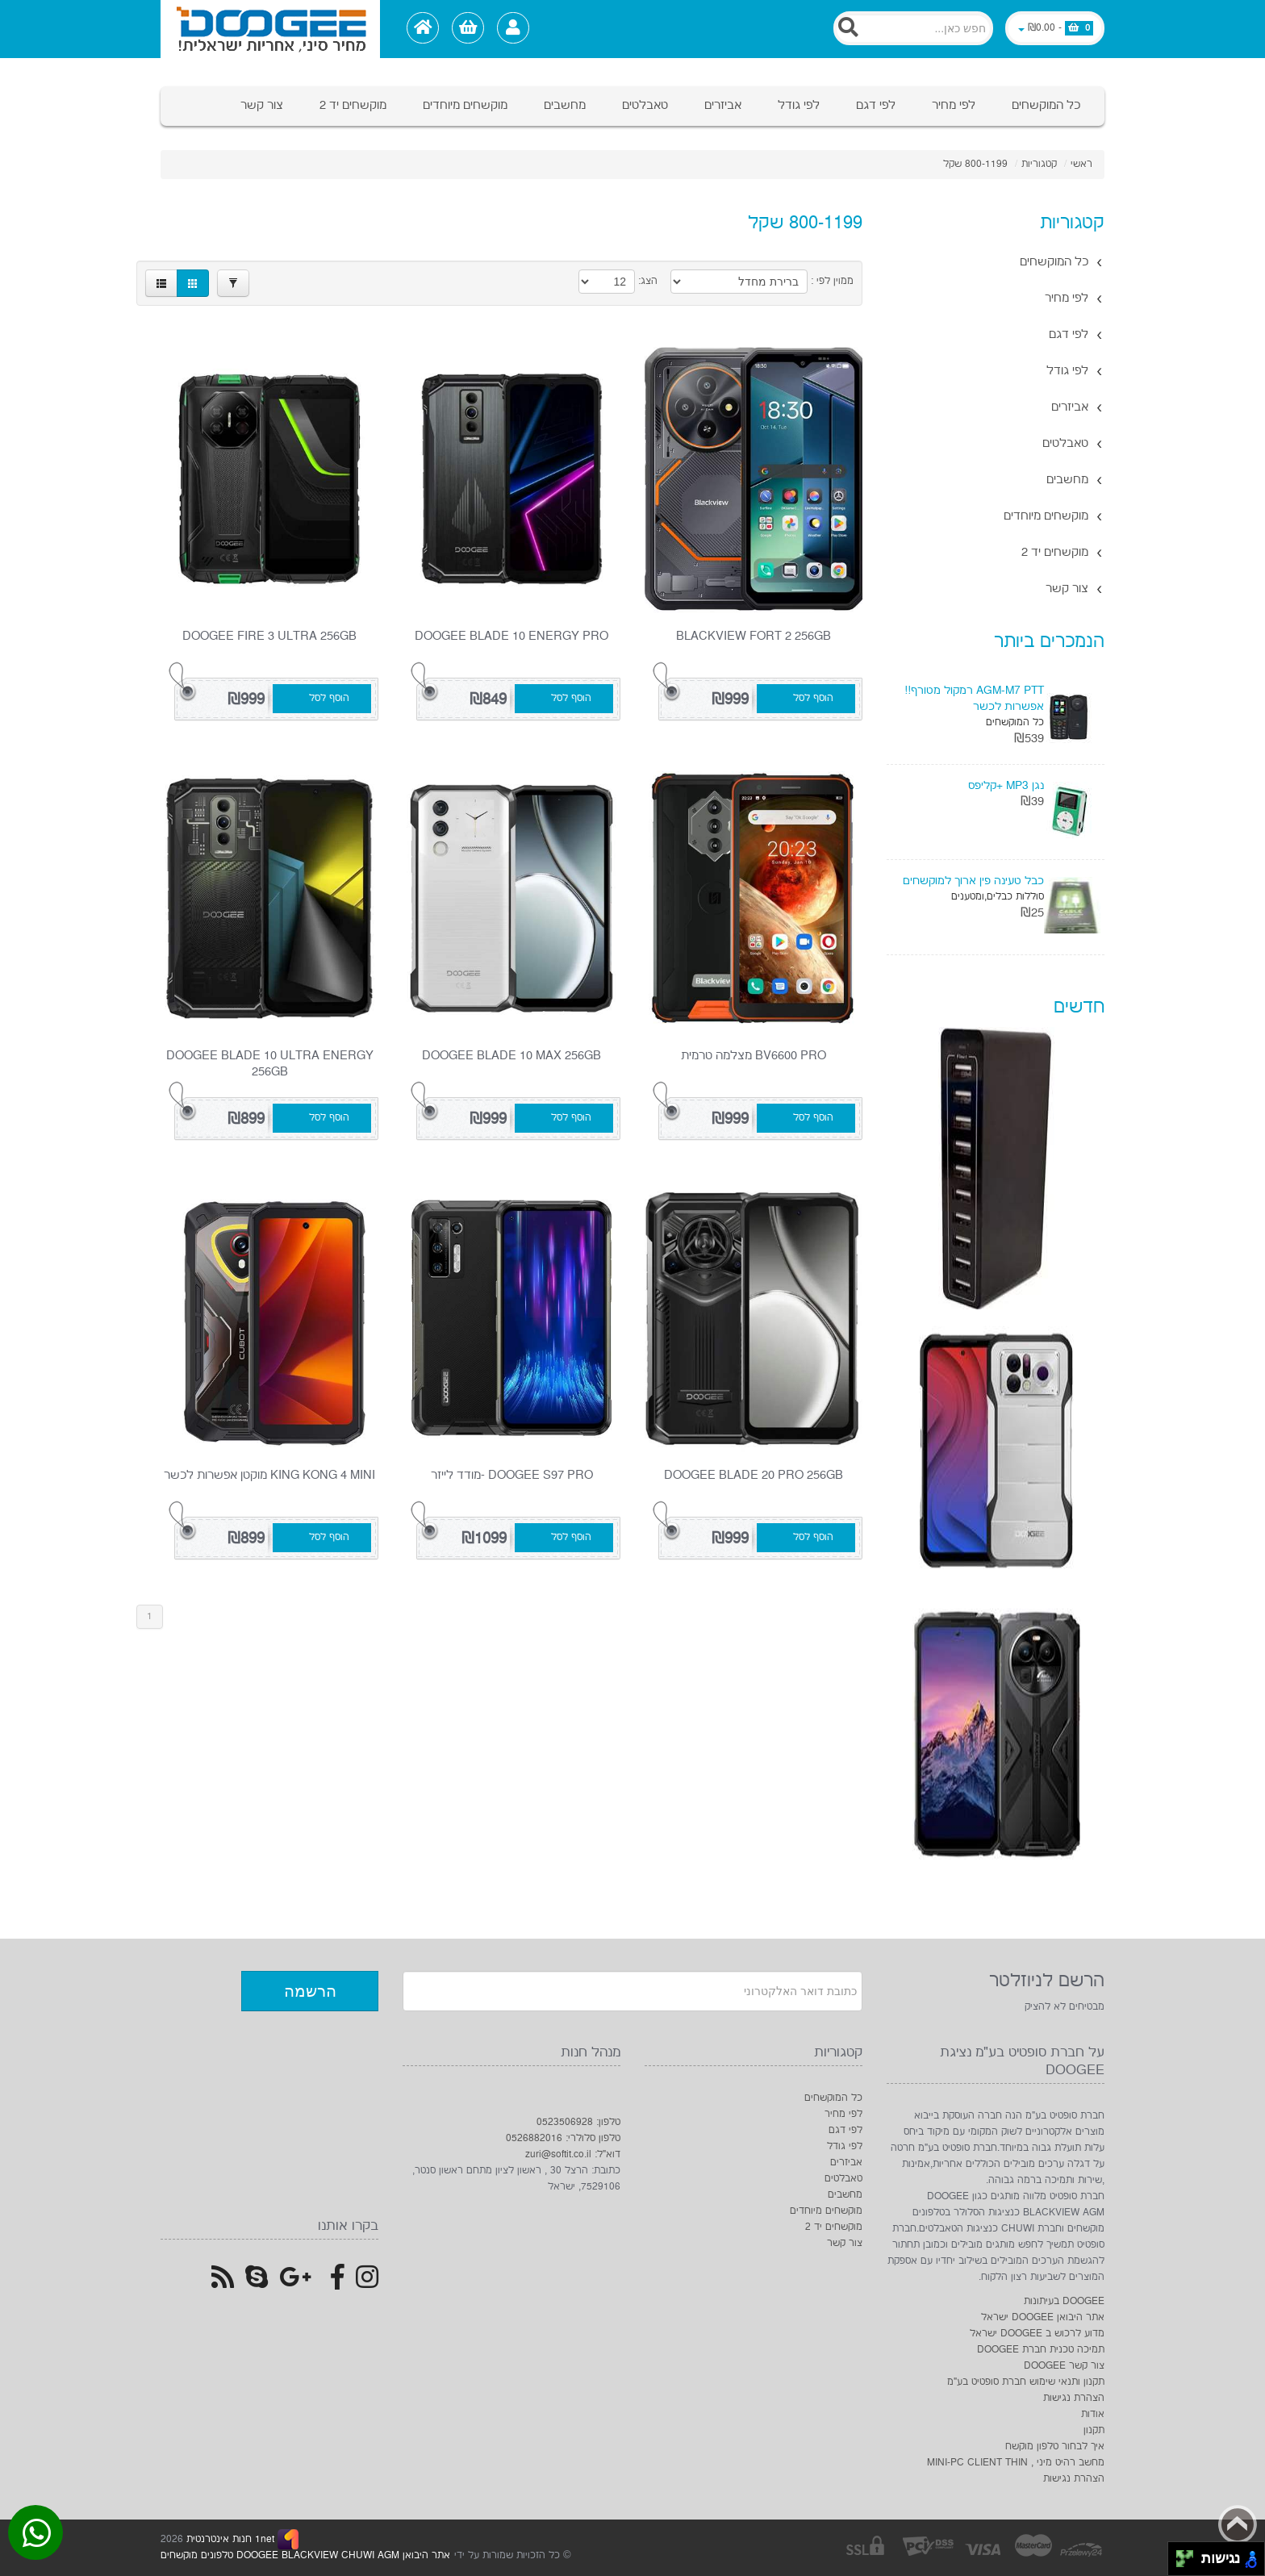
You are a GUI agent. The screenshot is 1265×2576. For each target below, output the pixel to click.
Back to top (1237, 2524)
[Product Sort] (739, 281)
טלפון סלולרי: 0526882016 (563, 2138)
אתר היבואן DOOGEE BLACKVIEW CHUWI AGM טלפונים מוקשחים (305, 2555)
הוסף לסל (813, 698)
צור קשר (261, 105)
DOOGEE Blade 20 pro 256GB (753, 1475)
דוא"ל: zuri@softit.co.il (572, 2154)
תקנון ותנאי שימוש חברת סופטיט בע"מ (1025, 2382)
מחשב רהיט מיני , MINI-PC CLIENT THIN (1015, 2463)
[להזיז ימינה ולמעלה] (1189, 2554)
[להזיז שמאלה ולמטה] (1180, 2563)
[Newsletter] (632, 1991)
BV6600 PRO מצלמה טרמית (753, 1056)
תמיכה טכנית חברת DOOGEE (1040, 2350)
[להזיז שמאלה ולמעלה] (1180, 2554)
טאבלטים (645, 105)
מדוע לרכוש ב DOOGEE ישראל (1037, 2334)
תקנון (1093, 2430)
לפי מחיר (953, 105)
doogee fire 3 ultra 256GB (269, 636)
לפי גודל (799, 105)
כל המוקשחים (1046, 105)
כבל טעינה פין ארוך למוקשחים (973, 881)
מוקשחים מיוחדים (465, 105)
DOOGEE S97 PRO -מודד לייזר (512, 1475)
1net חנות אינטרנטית (228, 2539)
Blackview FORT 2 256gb (753, 636)
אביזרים (722, 105)
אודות (1092, 2414)
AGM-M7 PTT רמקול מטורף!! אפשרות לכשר (974, 698)
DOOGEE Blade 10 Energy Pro (511, 636)
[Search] (913, 28)
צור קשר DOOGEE (1064, 2366)
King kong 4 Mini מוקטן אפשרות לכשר (269, 1475)
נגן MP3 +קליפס (1006, 785)
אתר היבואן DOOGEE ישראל (1042, 2317)
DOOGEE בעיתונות (1064, 2301)
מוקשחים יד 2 (352, 105)
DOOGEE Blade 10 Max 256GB (511, 1056)
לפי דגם (876, 105)
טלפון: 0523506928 (578, 2122)
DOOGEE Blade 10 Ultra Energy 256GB (270, 1064)
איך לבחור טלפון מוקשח (1054, 2446)
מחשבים (565, 105)
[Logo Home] (270, 29)
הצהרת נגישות (1073, 2398)
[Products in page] (606, 281)
